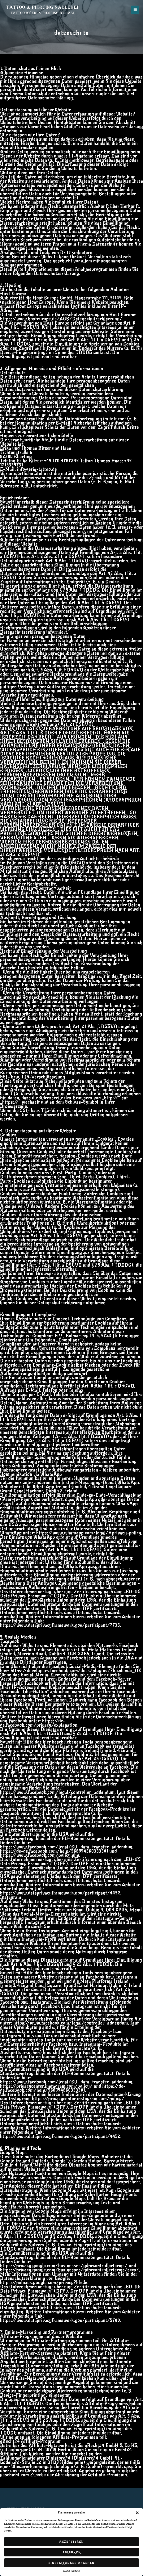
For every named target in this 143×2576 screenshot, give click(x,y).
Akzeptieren (71, 2541)
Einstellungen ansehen (71, 2562)
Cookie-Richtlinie (71, 2570)
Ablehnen (71, 2552)
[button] (137, 2513)
